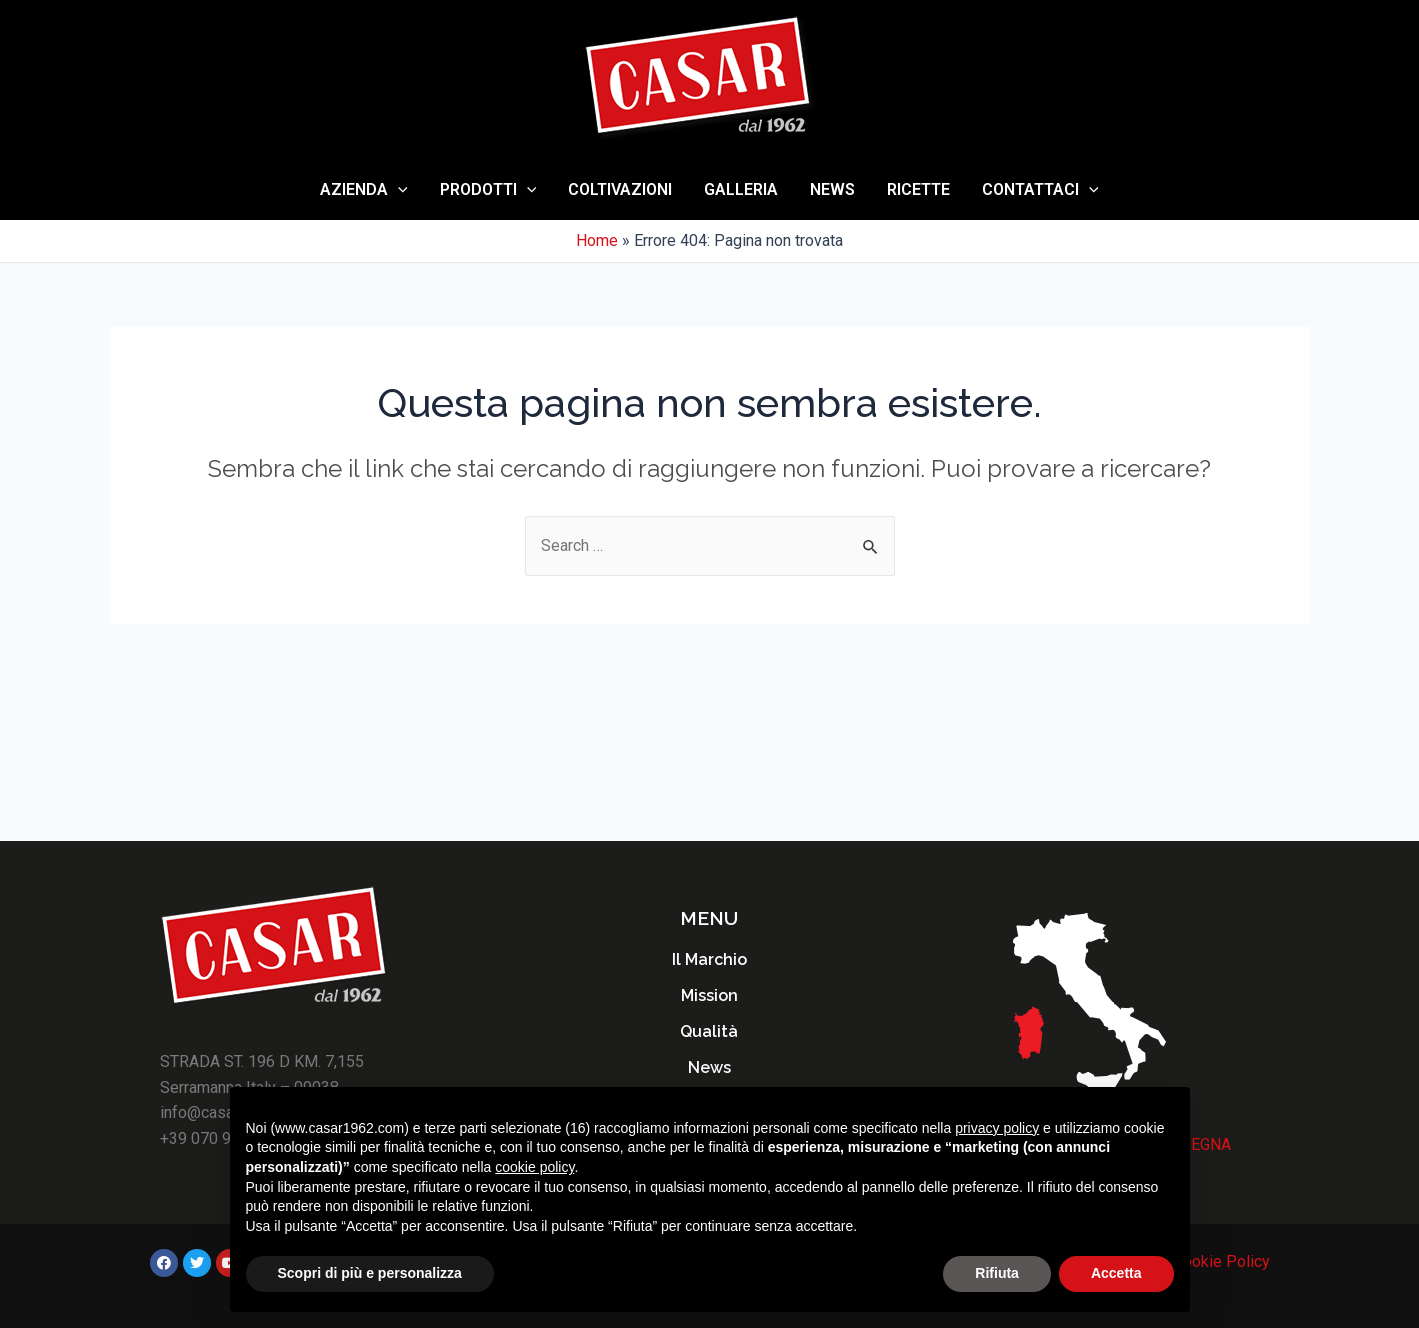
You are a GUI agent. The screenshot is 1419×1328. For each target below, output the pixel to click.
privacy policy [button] (997, 1128)
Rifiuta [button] (997, 1273)
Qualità (709, 1031)
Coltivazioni (620, 189)
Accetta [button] (1116, 1273)
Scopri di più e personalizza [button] (370, 1273)
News (832, 189)
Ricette (918, 189)
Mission (709, 995)
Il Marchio (709, 959)
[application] (398, 190)
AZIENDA (364, 190)
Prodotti (488, 190)
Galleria (741, 189)
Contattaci (1040, 190)
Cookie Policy (1221, 1261)
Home (597, 240)
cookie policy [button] (534, 1167)
